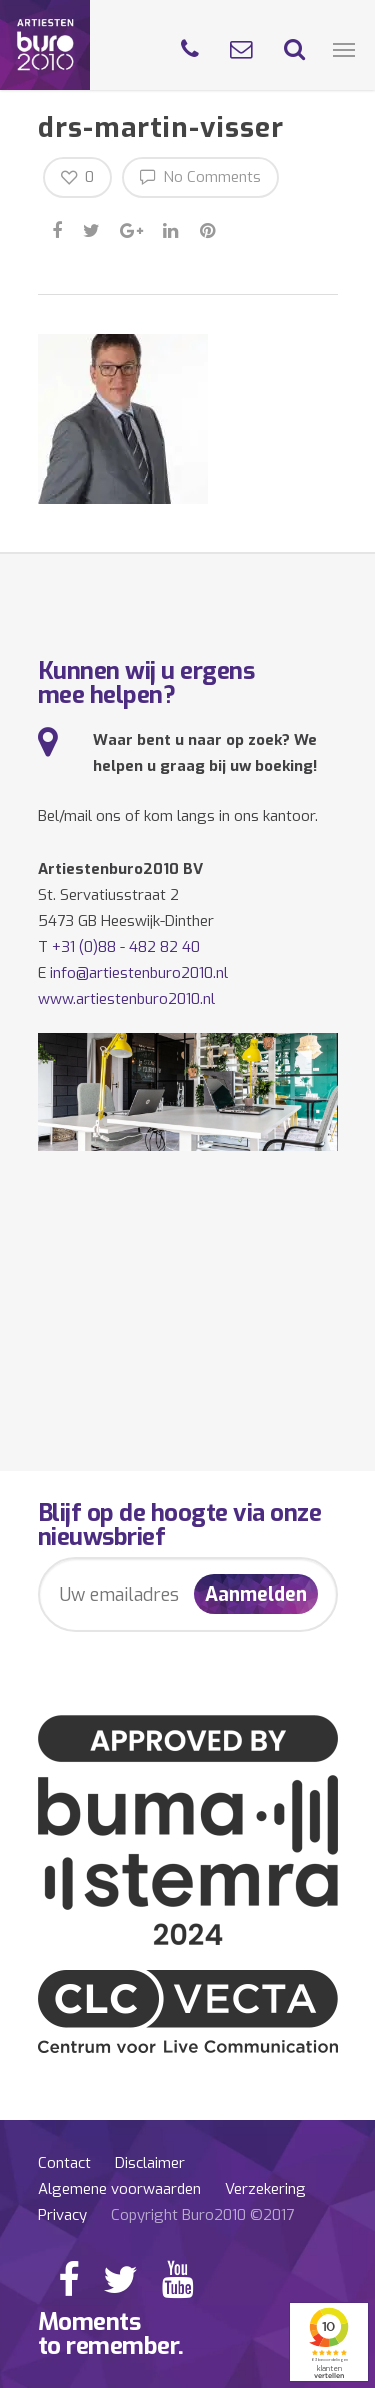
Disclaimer (150, 2163)
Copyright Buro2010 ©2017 (202, 2215)
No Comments (200, 176)
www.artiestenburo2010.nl (126, 999)
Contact (64, 2163)
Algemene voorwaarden (119, 2189)
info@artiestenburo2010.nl (139, 973)
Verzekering (265, 2189)
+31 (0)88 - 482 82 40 (126, 947)
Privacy (62, 2215)
